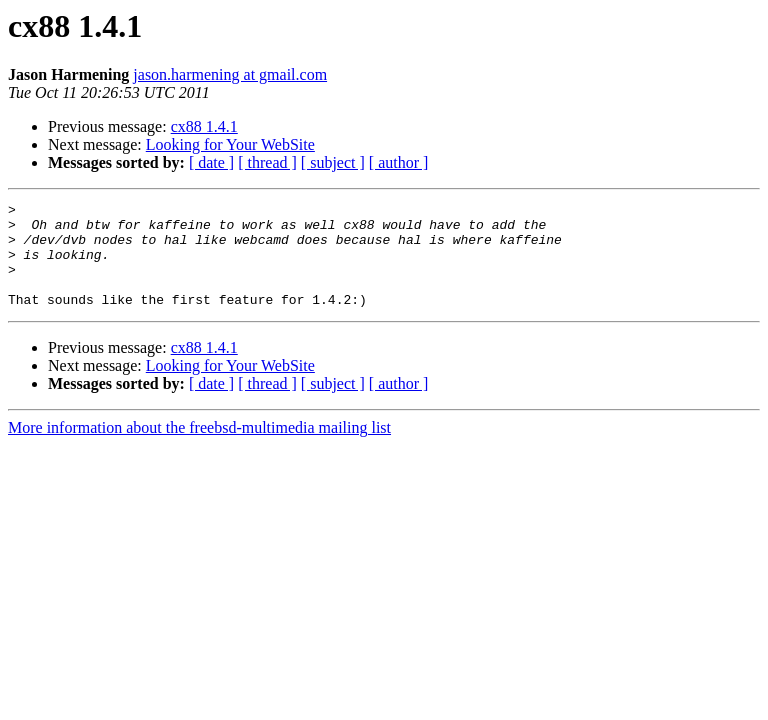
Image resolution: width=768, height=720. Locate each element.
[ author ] (399, 162)
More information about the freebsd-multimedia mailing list (199, 448)
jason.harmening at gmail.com (230, 74)
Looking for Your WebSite (230, 144)
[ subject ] (333, 162)
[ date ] (211, 162)
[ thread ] (267, 162)
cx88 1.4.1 (204, 126)
